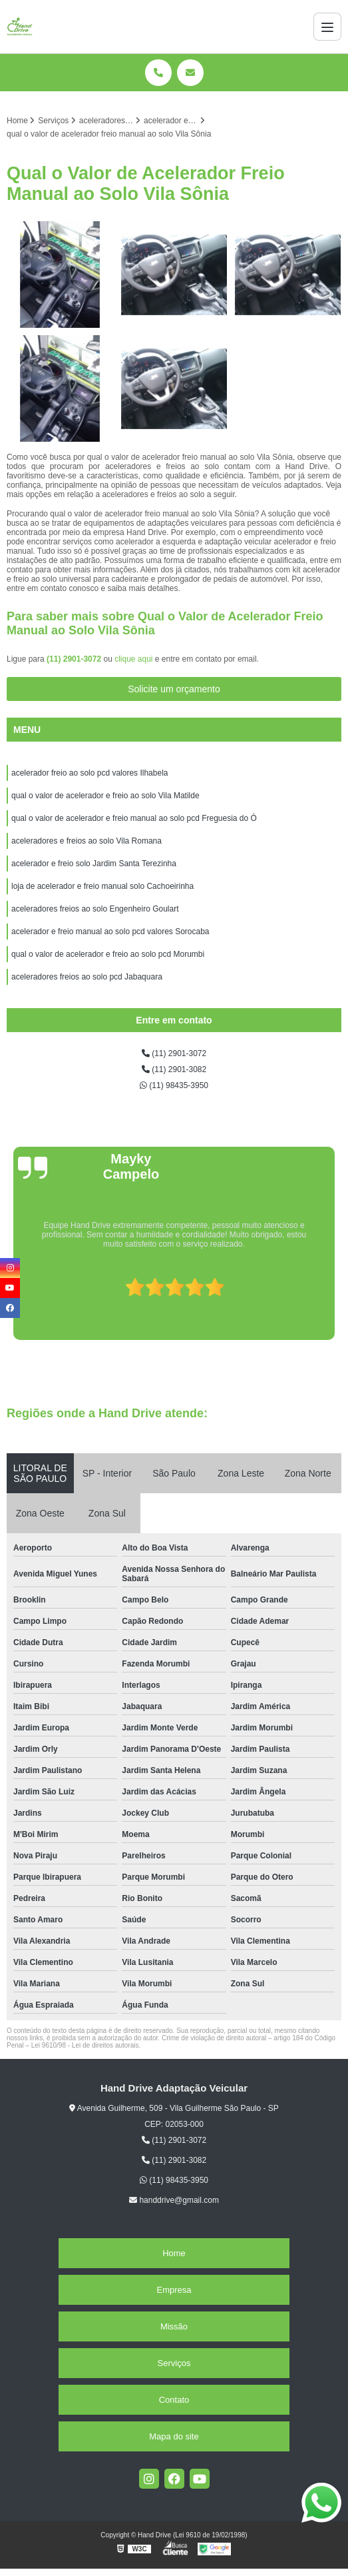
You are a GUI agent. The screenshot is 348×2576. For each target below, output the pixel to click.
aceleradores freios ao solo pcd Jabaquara (86, 976)
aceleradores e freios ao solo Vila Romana (86, 841)
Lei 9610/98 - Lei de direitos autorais (85, 2045)
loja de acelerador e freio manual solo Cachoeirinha (102, 886)
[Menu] (327, 27)
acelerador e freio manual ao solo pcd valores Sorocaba (110, 931)
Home (174, 2253)
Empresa (173, 2290)
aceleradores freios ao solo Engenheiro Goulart (94, 909)
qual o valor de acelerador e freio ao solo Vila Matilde (105, 795)
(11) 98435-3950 (174, 1085)
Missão (174, 2326)
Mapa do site (173, 2436)
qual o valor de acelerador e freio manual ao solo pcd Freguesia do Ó (134, 818)
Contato (174, 2400)
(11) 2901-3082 (174, 1069)
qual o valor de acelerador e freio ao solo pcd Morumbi (107, 954)
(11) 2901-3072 (75, 659)
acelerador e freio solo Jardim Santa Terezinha (93, 863)
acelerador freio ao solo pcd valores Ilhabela (89, 773)
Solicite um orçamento (174, 689)
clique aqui (133, 659)
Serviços (174, 2363)
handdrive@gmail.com (174, 2200)
